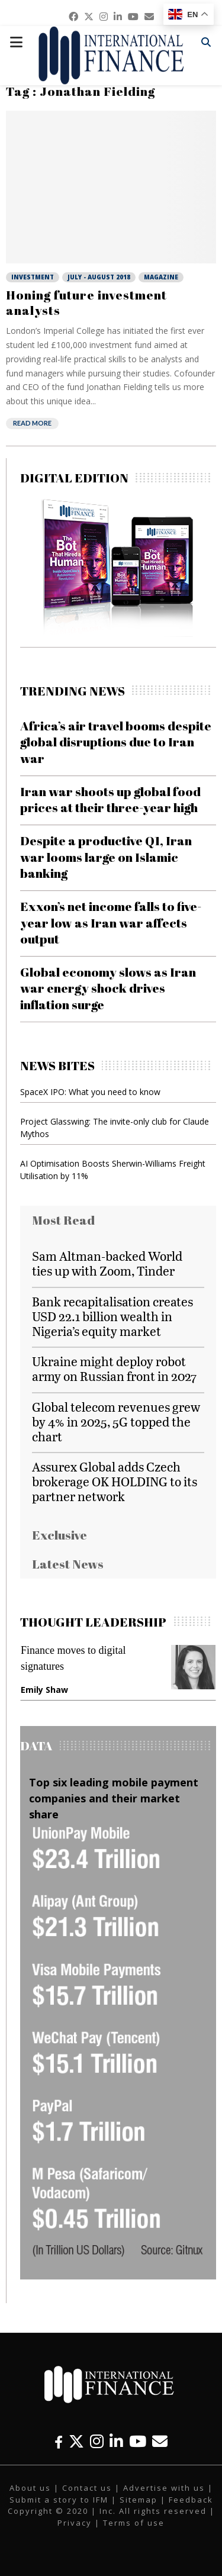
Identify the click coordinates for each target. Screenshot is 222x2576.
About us (30, 2487)
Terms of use (134, 2522)
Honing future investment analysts (86, 302)
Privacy (74, 2522)
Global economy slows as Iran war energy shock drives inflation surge (108, 988)
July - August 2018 (98, 277)
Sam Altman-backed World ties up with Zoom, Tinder (107, 1263)
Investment (32, 277)
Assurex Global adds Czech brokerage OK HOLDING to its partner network (114, 1481)
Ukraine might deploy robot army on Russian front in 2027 (114, 1368)
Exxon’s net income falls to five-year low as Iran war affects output (110, 922)
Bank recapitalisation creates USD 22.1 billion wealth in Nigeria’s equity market (112, 1316)
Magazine (161, 277)
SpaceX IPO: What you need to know (90, 1091)
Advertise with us (164, 2487)
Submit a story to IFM (58, 2499)
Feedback (191, 2499)
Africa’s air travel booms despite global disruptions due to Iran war (115, 742)
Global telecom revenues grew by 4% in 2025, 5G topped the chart (116, 1421)
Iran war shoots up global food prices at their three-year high (110, 799)
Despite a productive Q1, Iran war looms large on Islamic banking (106, 856)
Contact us (87, 2487)
